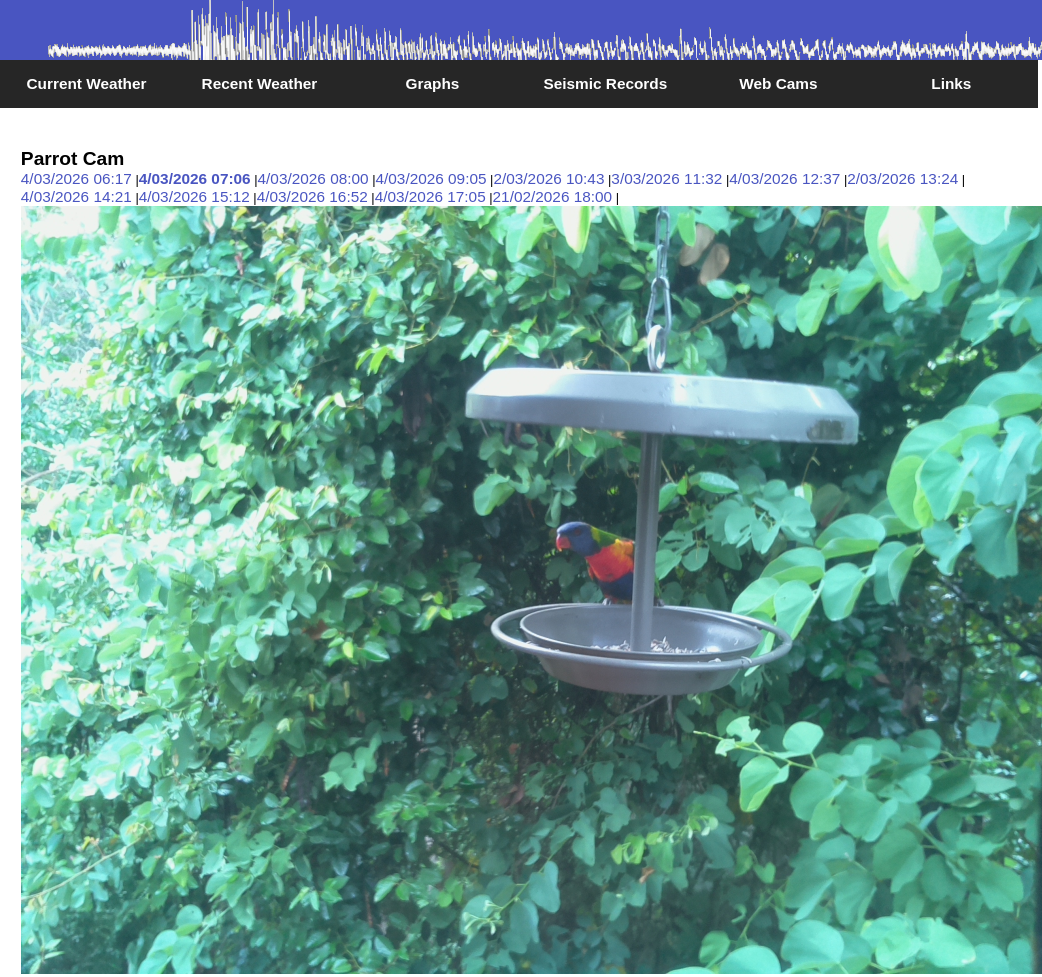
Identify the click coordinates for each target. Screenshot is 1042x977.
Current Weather (86, 83)
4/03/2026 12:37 (784, 178)
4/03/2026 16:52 (312, 196)
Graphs (433, 83)
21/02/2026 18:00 (553, 196)
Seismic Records (605, 83)
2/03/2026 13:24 (902, 178)
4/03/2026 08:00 (313, 178)
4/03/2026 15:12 (194, 196)
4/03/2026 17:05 (430, 196)
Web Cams (778, 83)
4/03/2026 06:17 (76, 178)
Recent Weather (260, 83)
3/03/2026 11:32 (666, 178)
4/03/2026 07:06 (195, 178)
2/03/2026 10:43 (548, 178)
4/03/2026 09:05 (430, 178)
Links (951, 83)
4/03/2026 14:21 (76, 196)
